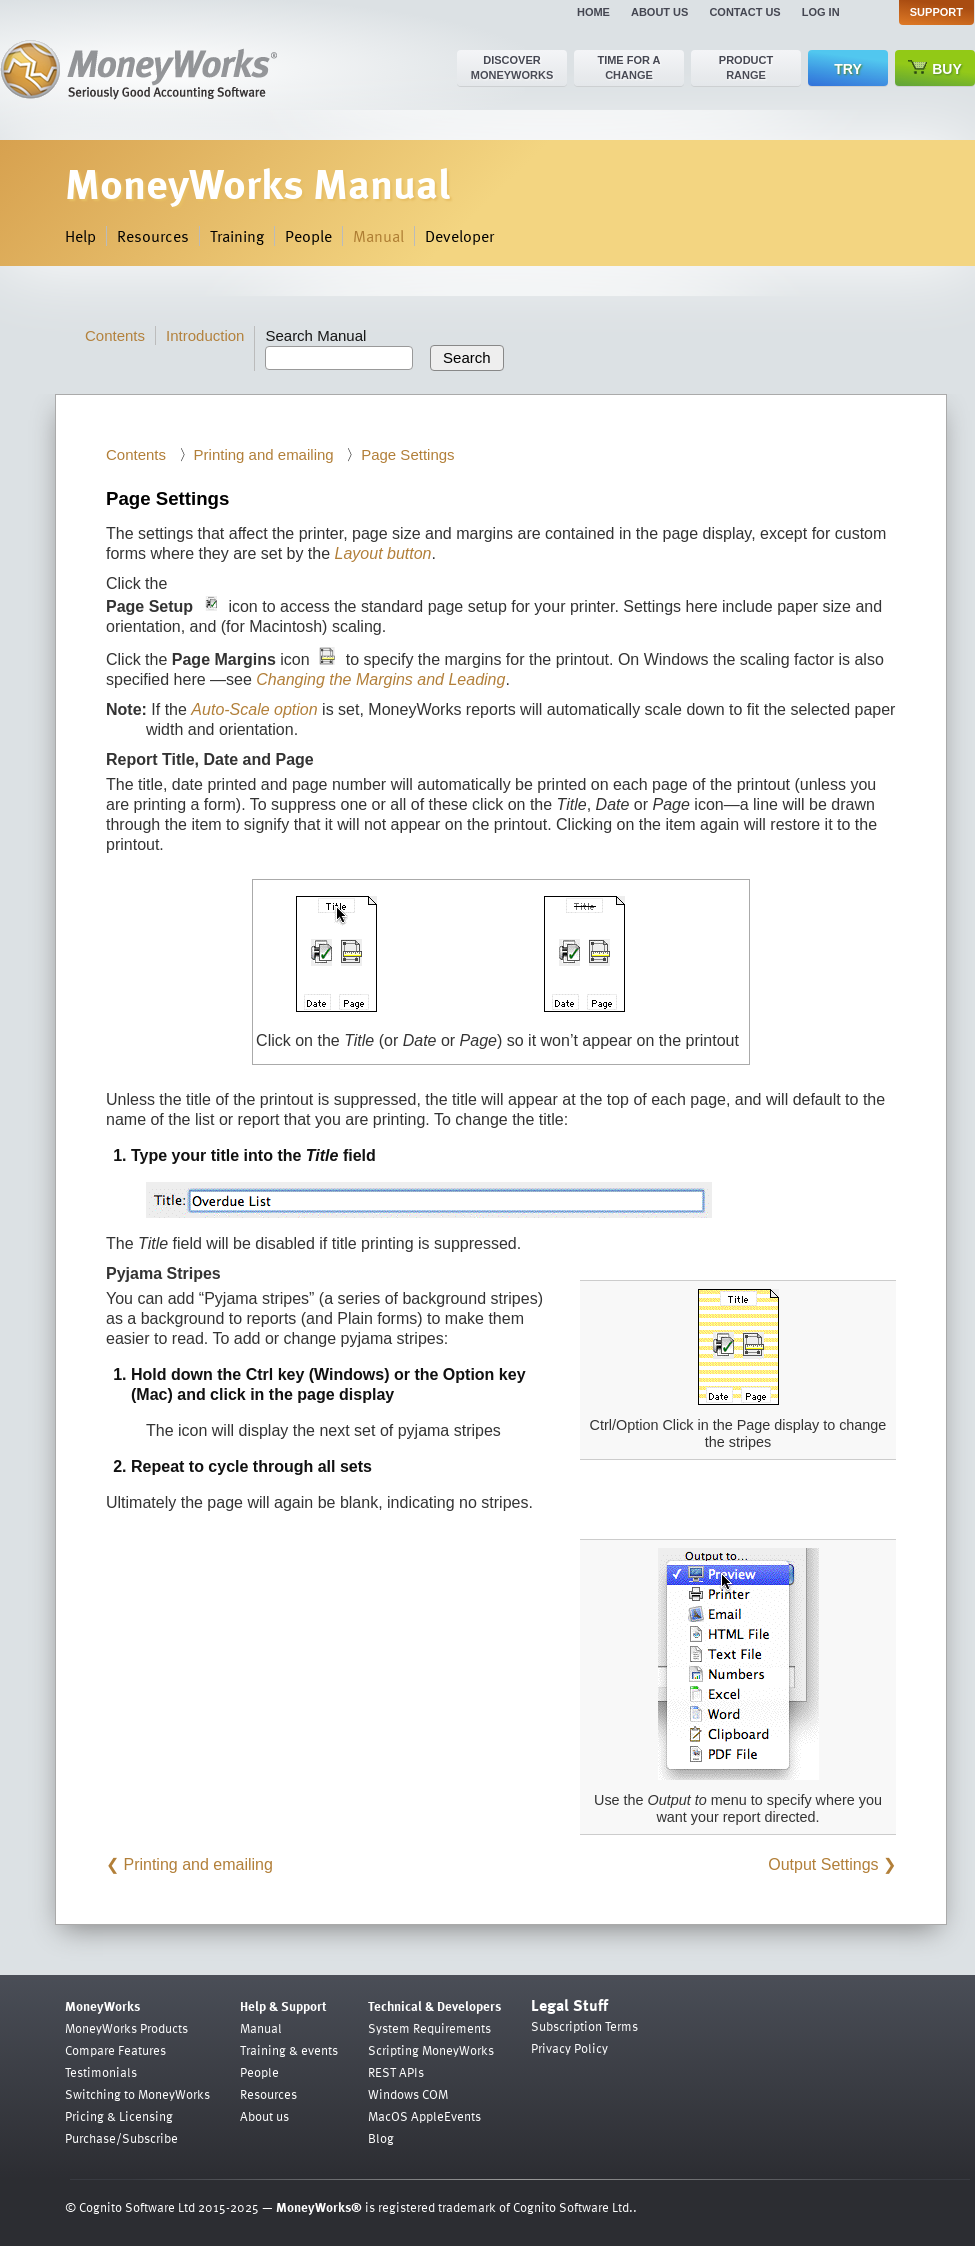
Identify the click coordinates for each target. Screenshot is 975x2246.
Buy (935, 68)
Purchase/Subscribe (121, 2138)
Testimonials (101, 2072)
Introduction (205, 335)
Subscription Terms (584, 2026)
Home (593, 12)
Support (936, 12)
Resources (153, 236)
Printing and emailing (264, 454)
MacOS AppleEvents (424, 2116)
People (308, 236)
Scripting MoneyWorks (431, 2050)
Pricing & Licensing (119, 2116)
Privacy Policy (569, 2048)
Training (237, 236)
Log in (821, 12)
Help (80, 236)
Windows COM (408, 2094)
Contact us (744, 12)
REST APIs (396, 2072)
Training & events (289, 2050)
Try (847, 69)
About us (659, 12)
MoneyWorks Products (126, 2028)
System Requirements (429, 2028)
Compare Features (115, 2050)
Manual (378, 236)
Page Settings (407, 454)
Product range (746, 67)
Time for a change (628, 67)
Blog (381, 2138)
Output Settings (823, 1864)
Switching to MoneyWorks (137, 2094)
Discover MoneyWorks (512, 67)
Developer (459, 236)
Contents (115, 335)
